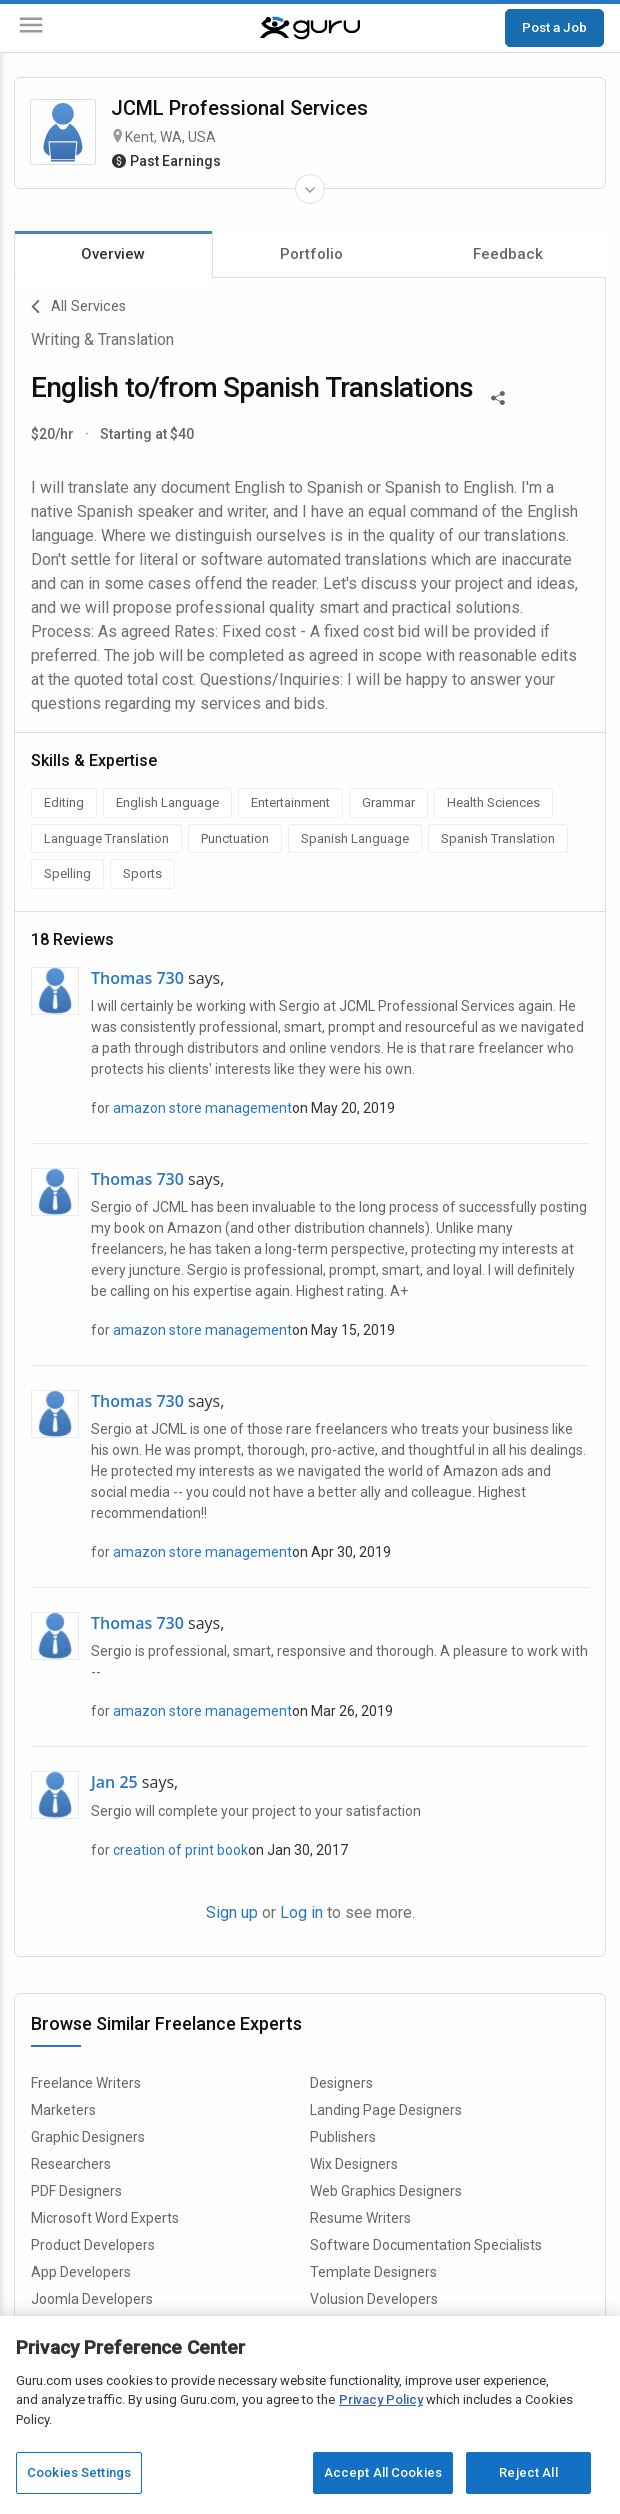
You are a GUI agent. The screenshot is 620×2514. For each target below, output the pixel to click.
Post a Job (554, 27)
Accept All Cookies (383, 2472)
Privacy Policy (381, 2399)
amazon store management (202, 1108)
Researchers (71, 2164)
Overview (113, 254)
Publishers (343, 2137)
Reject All (528, 2472)
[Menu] (31, 28)
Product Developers (93, 2245)
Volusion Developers (374, 2299)
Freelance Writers (86, 2083)
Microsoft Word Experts (105, 2218)
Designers (341, 2083)
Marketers (63, 2110)
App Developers (81, 2272)
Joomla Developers (92, 2299)
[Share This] (498, 396)
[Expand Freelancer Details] (310, 189)
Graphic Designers (88, 2137)
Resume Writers (360, 2218)
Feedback (508, 254)
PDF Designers (76, 2191)
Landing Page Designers (386, 2110)
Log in (301, 1912)
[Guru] (310, 28)
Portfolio (311, 254)
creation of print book (180, 1850)
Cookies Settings (79, 2472)
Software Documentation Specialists (426, 2245)
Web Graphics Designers (386, 2191)
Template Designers (373, 2272)
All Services (78, 307)
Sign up (232, 1912)
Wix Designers (354, 2164)
